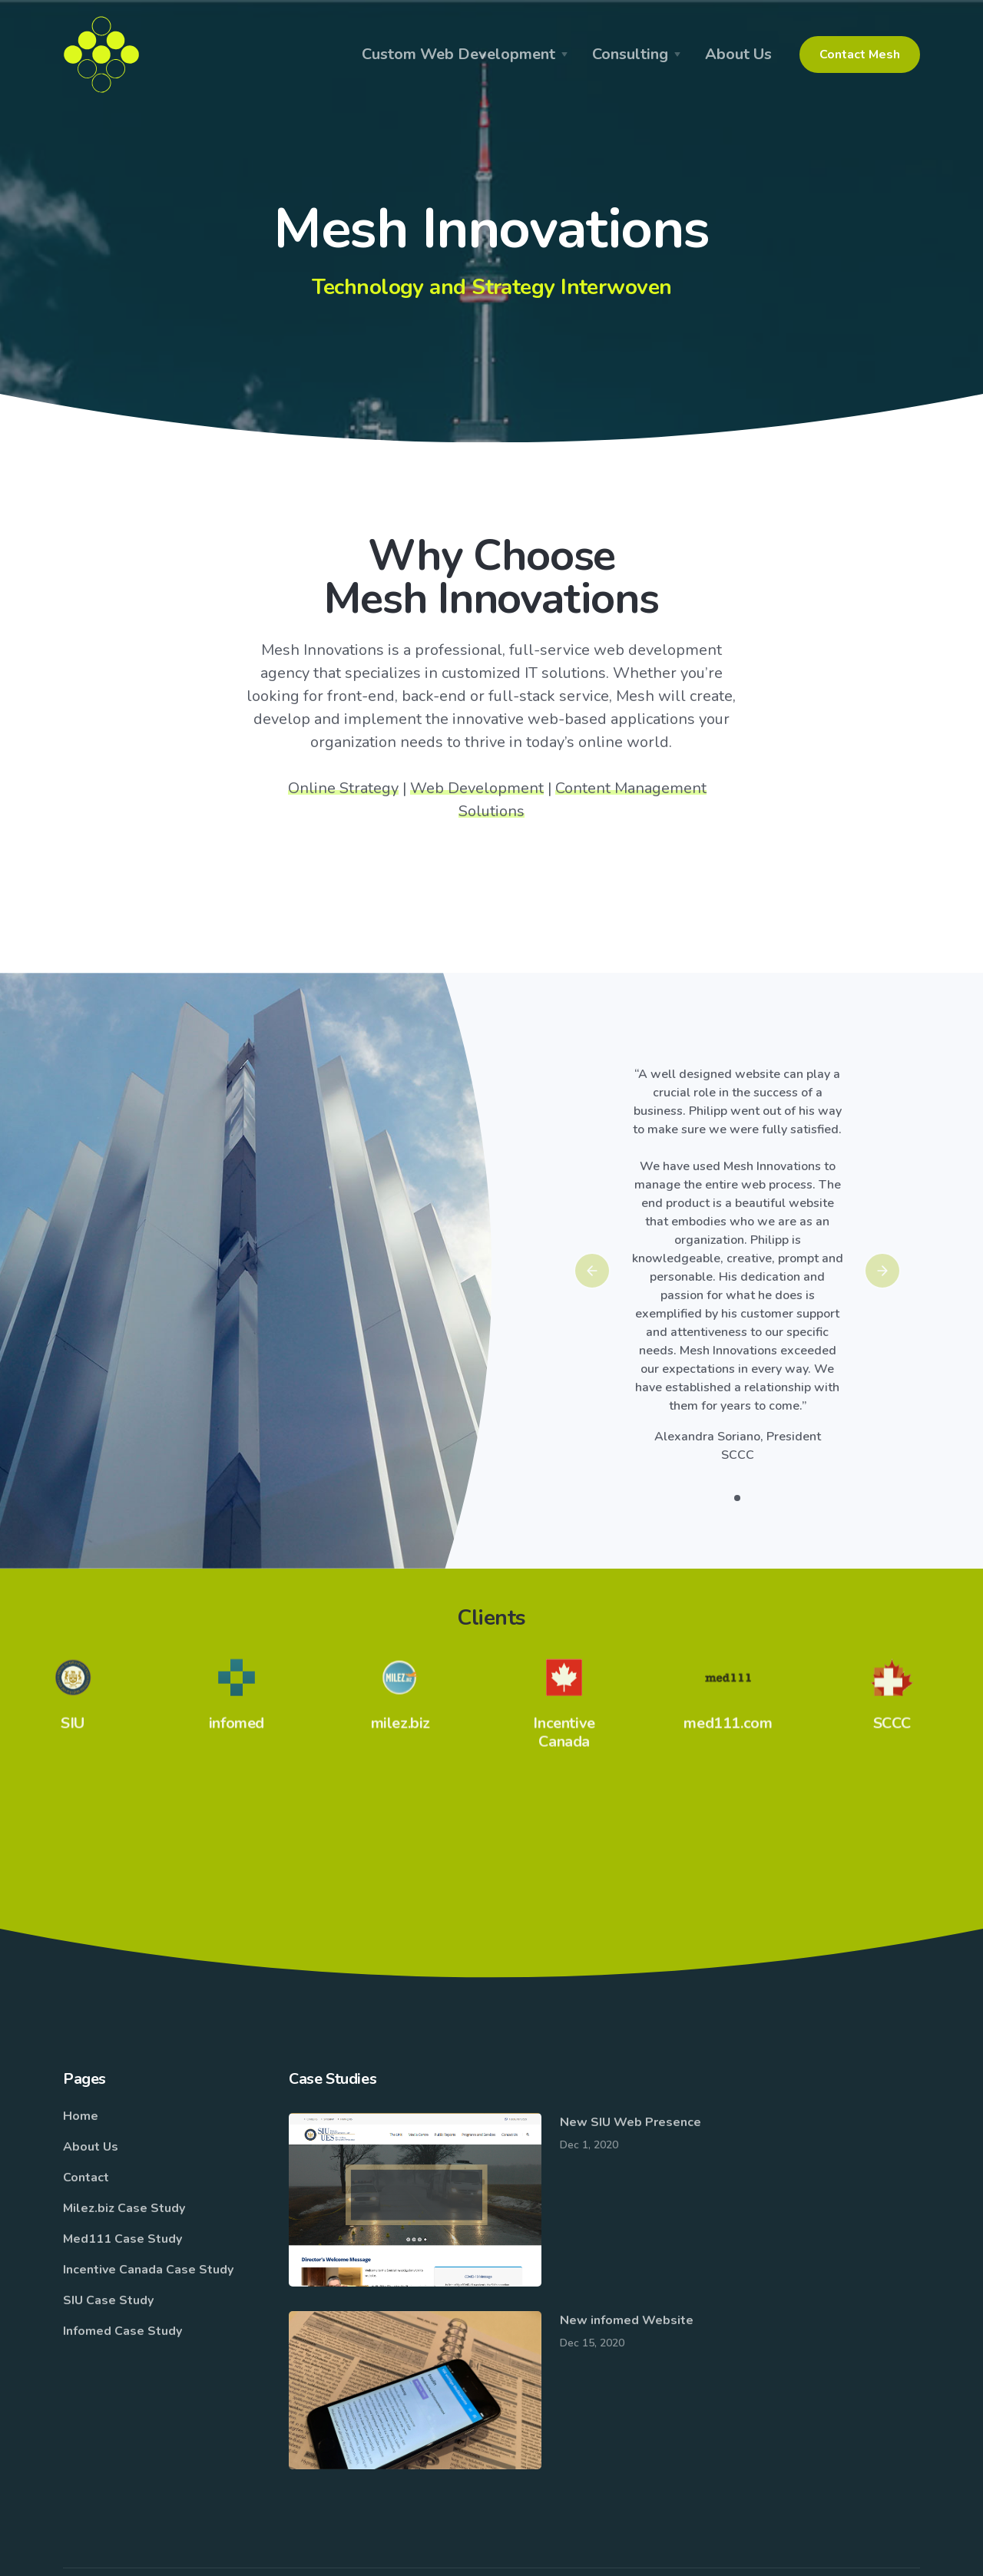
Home (80, 2116)
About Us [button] (738, 54)
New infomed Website (626, 2320)
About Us (90, 2146)
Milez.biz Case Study (124, 2208)
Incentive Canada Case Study (148, 2269)
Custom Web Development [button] (458, 54)
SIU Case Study (108, 2300)
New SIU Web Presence (630, 2122)
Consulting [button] (630, 54)
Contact (86, 2177)
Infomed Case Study (122, 2331)
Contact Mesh (859, 54)
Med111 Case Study (122, 2238)
